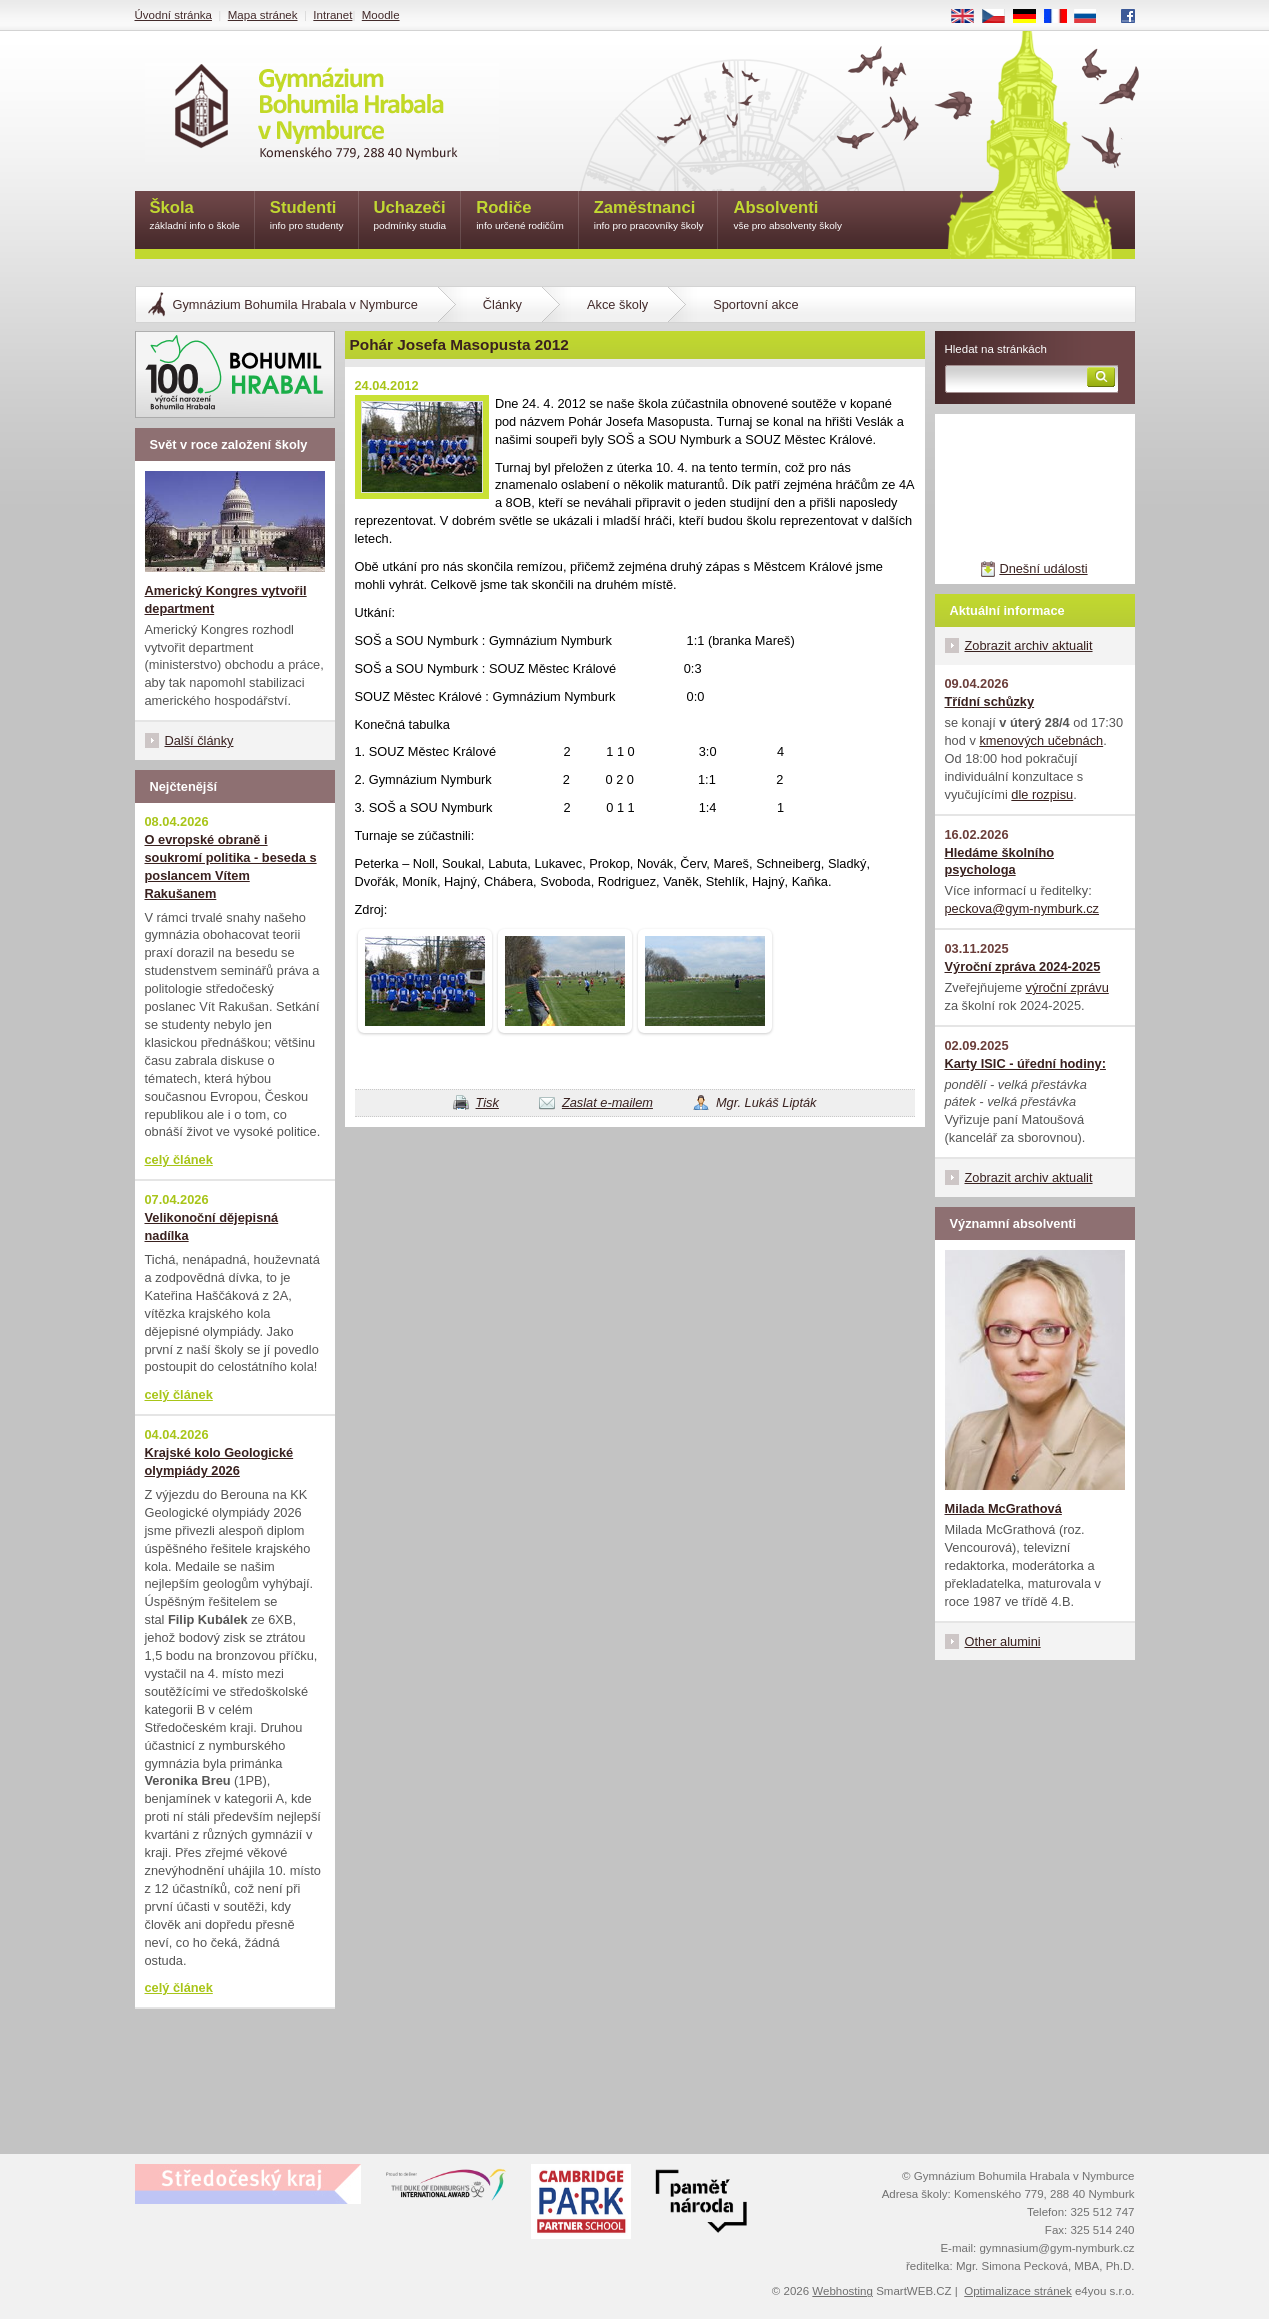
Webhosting (842, 2291)
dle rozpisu (1042, 794)
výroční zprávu (1067, 987)
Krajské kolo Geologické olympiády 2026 (219, 1461)
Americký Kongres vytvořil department (226, 599)
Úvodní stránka (173, 15)
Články (502, 304)
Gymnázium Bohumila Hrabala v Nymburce (295, 304)
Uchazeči (410, 216)
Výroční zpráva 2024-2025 (1023, 966)
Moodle (381, 15)
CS (1000, 17)
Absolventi (787, 216)
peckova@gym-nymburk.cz (1022, 908)
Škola (195, 216)
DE (1031, 17)
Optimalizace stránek (1018, 2291)
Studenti (307, 216)
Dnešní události (1043, 568)
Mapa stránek (263, 15)
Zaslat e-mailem (607, 1102)
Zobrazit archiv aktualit (1029, 645)
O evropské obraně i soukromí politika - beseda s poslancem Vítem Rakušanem (231, 866)
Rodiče (520, 216)
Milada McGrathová (1003, 1508)
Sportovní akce (755, 304)
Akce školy (617, 304)
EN (969, 17)
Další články (199, 740)
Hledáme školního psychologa (1000, 861)
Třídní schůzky (990, 701)
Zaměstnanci (649, 216)
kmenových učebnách (1041, 740)
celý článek (179, 1159)
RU (1092, 17)
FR (1061, 17)
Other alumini (1003, 1641)
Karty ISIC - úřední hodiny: (1025, 1063)
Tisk (487, 1102)
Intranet (332, 15)
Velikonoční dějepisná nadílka (212, 1226)
